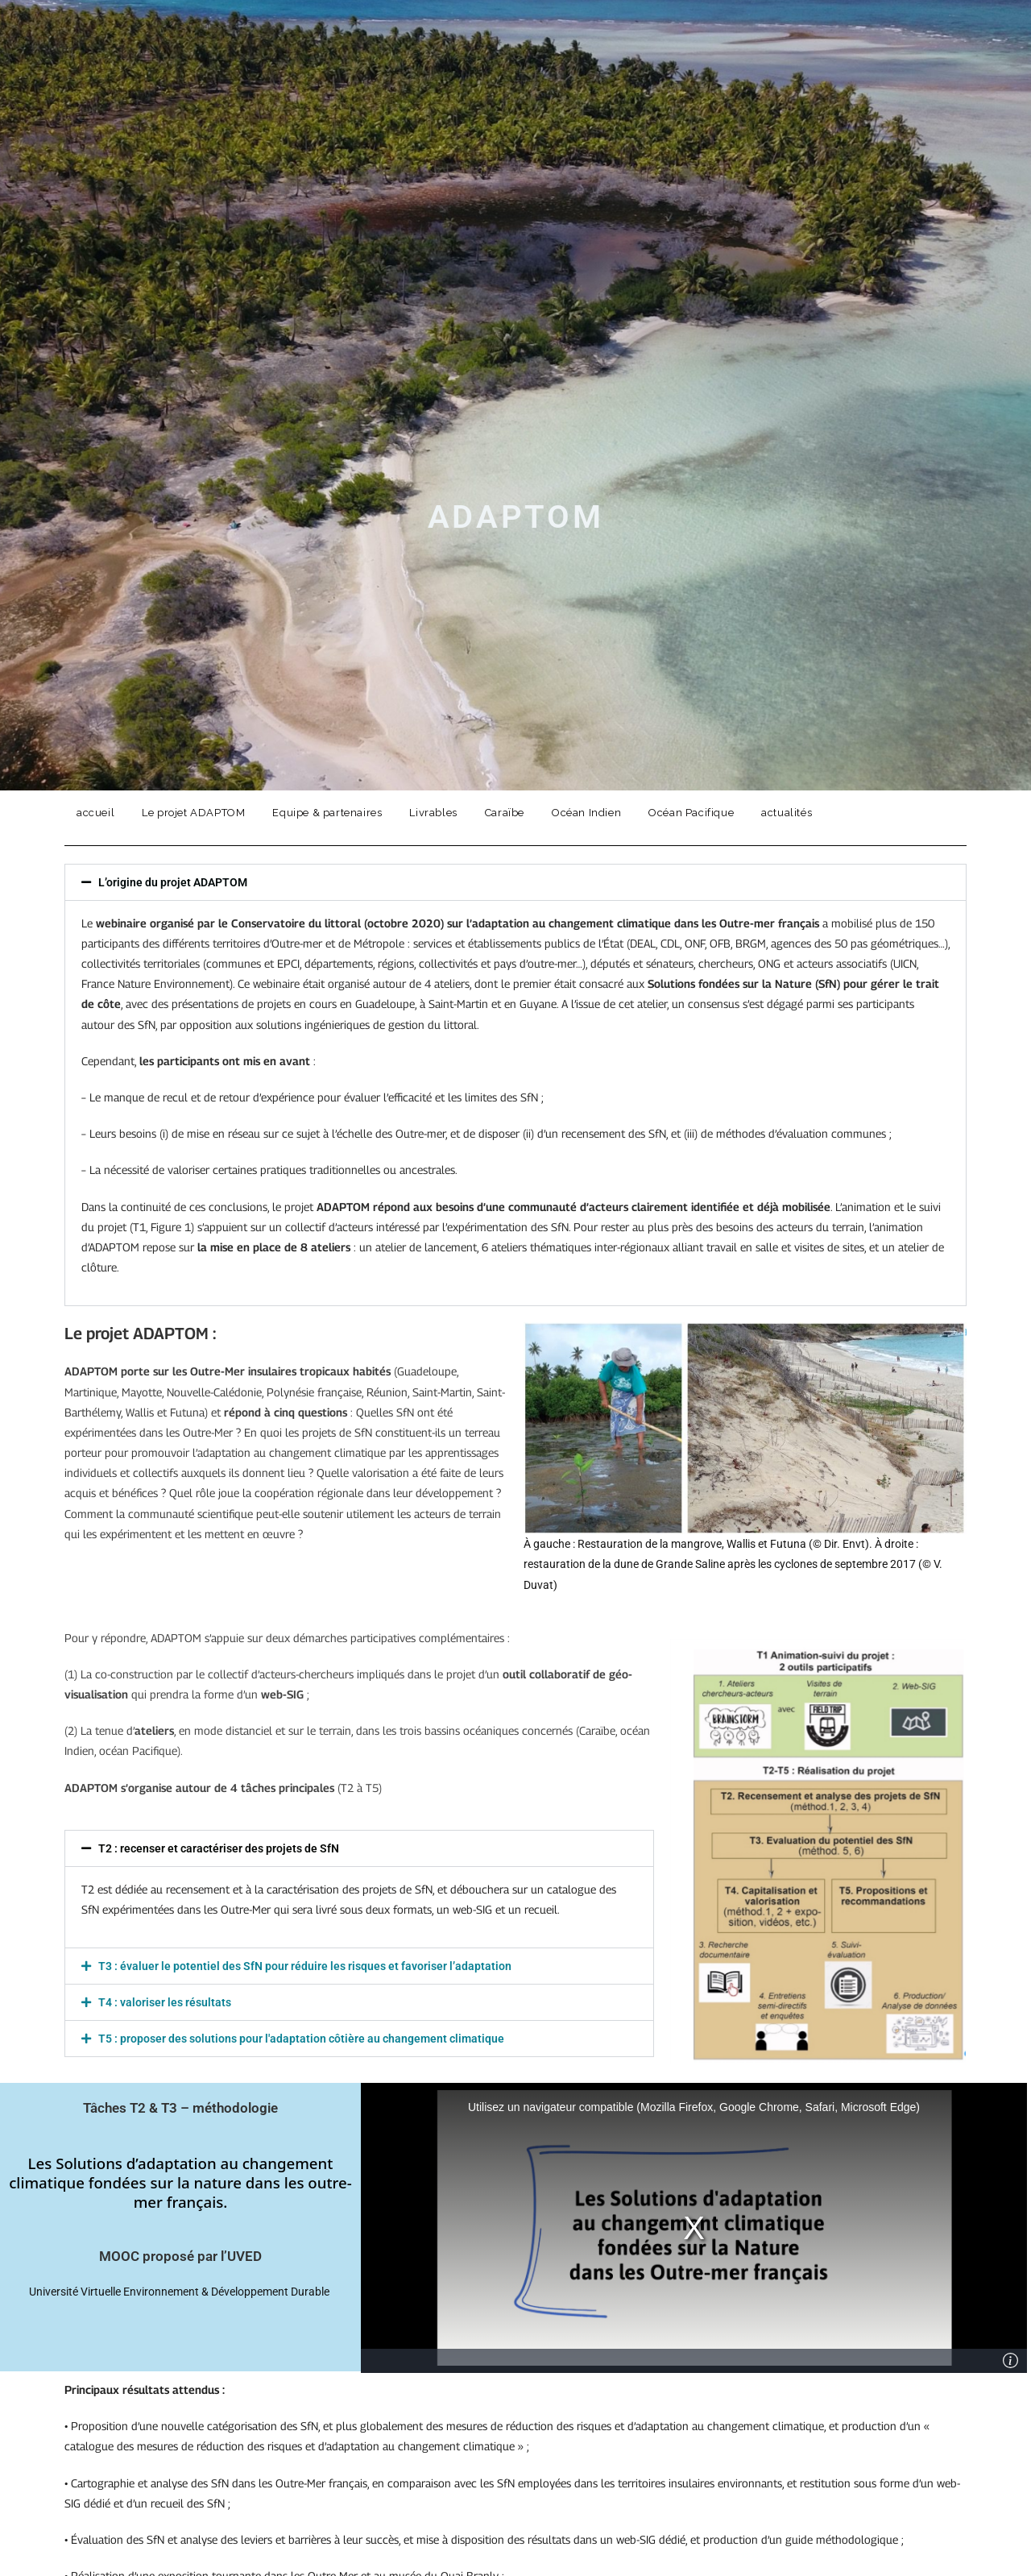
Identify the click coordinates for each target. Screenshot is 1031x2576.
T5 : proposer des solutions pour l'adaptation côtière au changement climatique (301, 2038)
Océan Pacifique (691, 813)
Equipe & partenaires (327, 813)
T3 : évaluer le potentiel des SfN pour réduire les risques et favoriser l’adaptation (304, 1966)
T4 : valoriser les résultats (164, 2002)
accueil (95, 813)
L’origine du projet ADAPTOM (172, 882)
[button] (515, 882)
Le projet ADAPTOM (193, 813)
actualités (786, 813)
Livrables (433, 813)
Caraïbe (504, 813)
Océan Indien (586, 813)
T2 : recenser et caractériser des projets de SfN (218, 1848)
